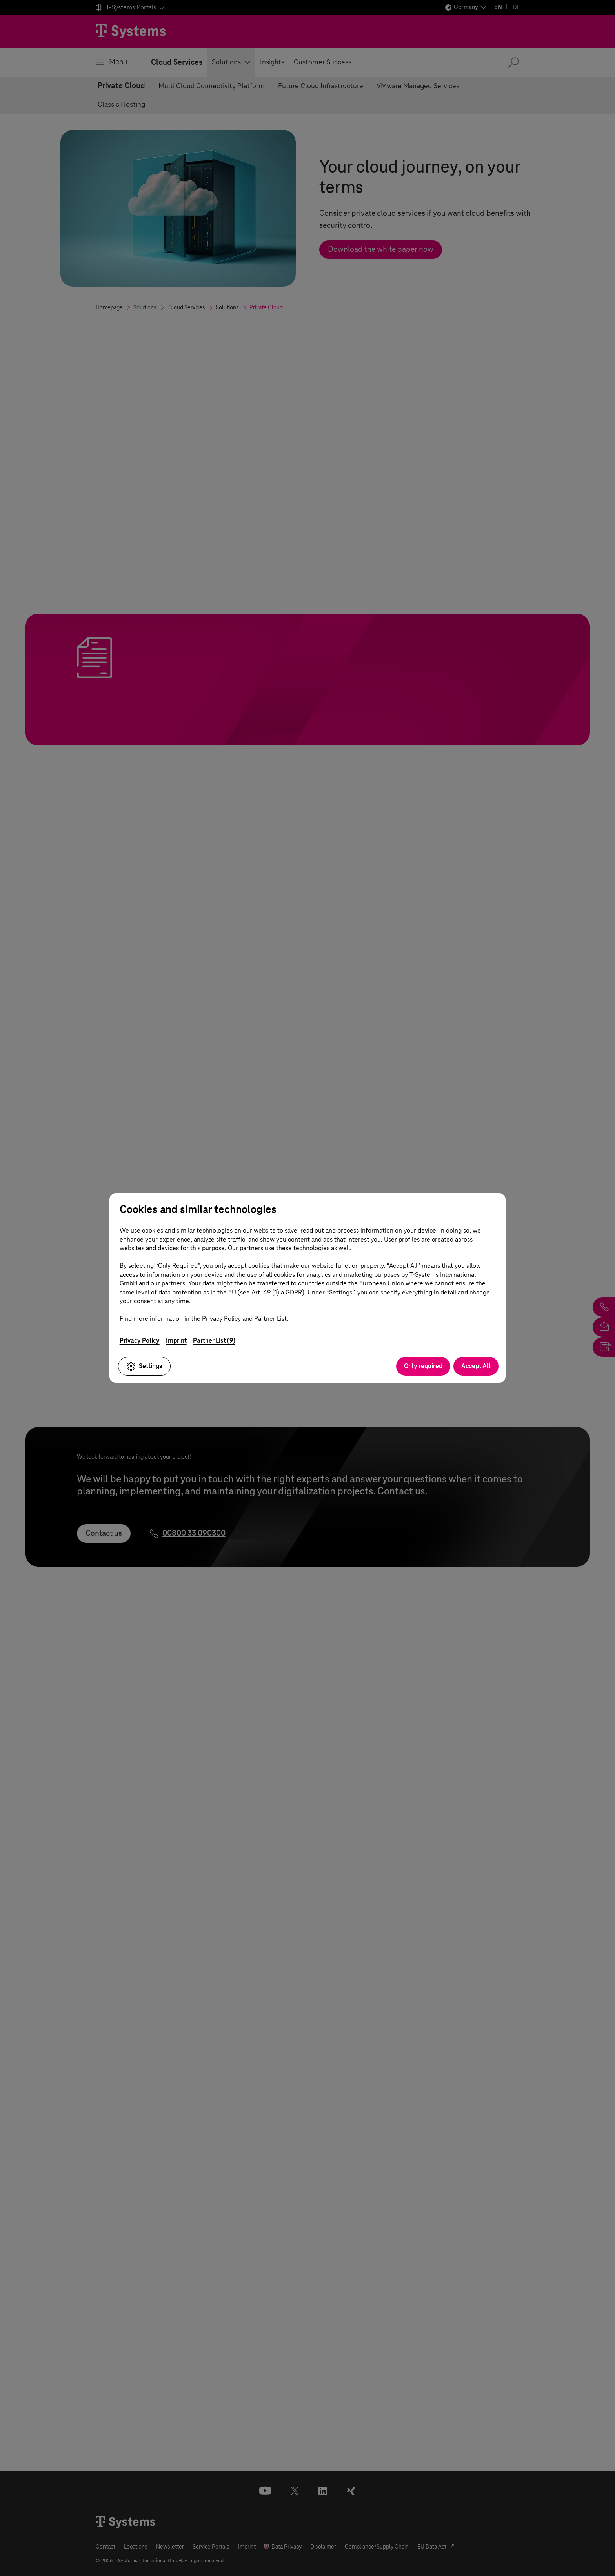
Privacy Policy (140, 1340)
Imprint (176, 1340)
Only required (423, 1366)
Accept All (476, 1366)
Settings (144, 1366)
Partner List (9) (214, 1340)
